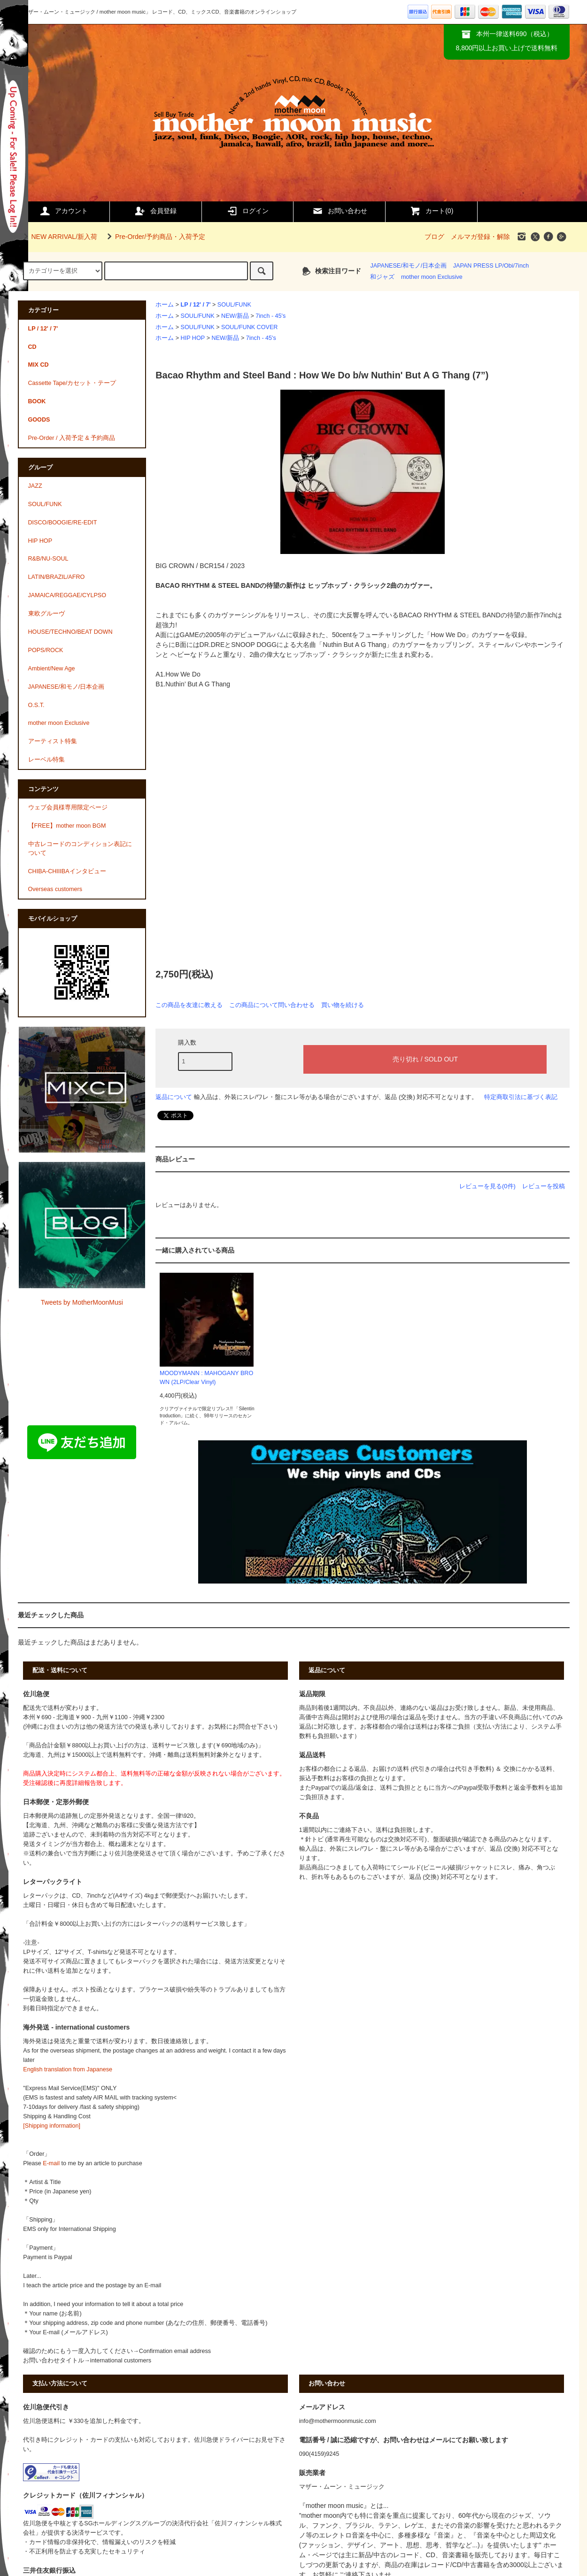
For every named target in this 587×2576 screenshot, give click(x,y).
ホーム (164, 304)
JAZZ (35, 486)
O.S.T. (36, 705)
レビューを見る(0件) (487, 1186)
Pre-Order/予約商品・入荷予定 (154, 236)
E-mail (51, 2163)
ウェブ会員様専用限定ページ (68, 807)
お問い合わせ (339, 210)
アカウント (63, 210)
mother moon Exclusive (432, 277)
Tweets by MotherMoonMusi (82, 1302)
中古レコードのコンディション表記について (80, 848)
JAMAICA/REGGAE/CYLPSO (67, 595)
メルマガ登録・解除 (480, 236)
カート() (431, 210)
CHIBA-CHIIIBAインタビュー (67, 871)
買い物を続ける (342, 1004)
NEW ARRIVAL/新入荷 (59, 236)
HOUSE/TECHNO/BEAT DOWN (70, 632)
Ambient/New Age (51, 668)
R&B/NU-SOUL (48, 558)
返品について (173, 1096)
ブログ (434, 236)
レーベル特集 (46, 759)
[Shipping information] (51, 2125)
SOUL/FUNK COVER (249, 327)
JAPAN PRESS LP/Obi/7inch (491, 265)
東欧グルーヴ (46, 613)
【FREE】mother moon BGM (67, 826)
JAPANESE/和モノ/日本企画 (408, 265)
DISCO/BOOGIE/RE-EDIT (62, 522)
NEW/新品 (235, 316)
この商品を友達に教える (189, 1004)
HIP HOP (193, 338)
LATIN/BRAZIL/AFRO (56, 577)
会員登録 (155, 210)
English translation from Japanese (67, 2069)
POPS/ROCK (45, 650)
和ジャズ (382, 277)
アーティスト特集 (52, 741)
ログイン (247, 210)
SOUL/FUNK (234, 304)
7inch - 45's (270, 316)
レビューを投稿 (543, 1186)
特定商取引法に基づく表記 (520, 1096)
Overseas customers (55, 889)
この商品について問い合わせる (272, 1004)
